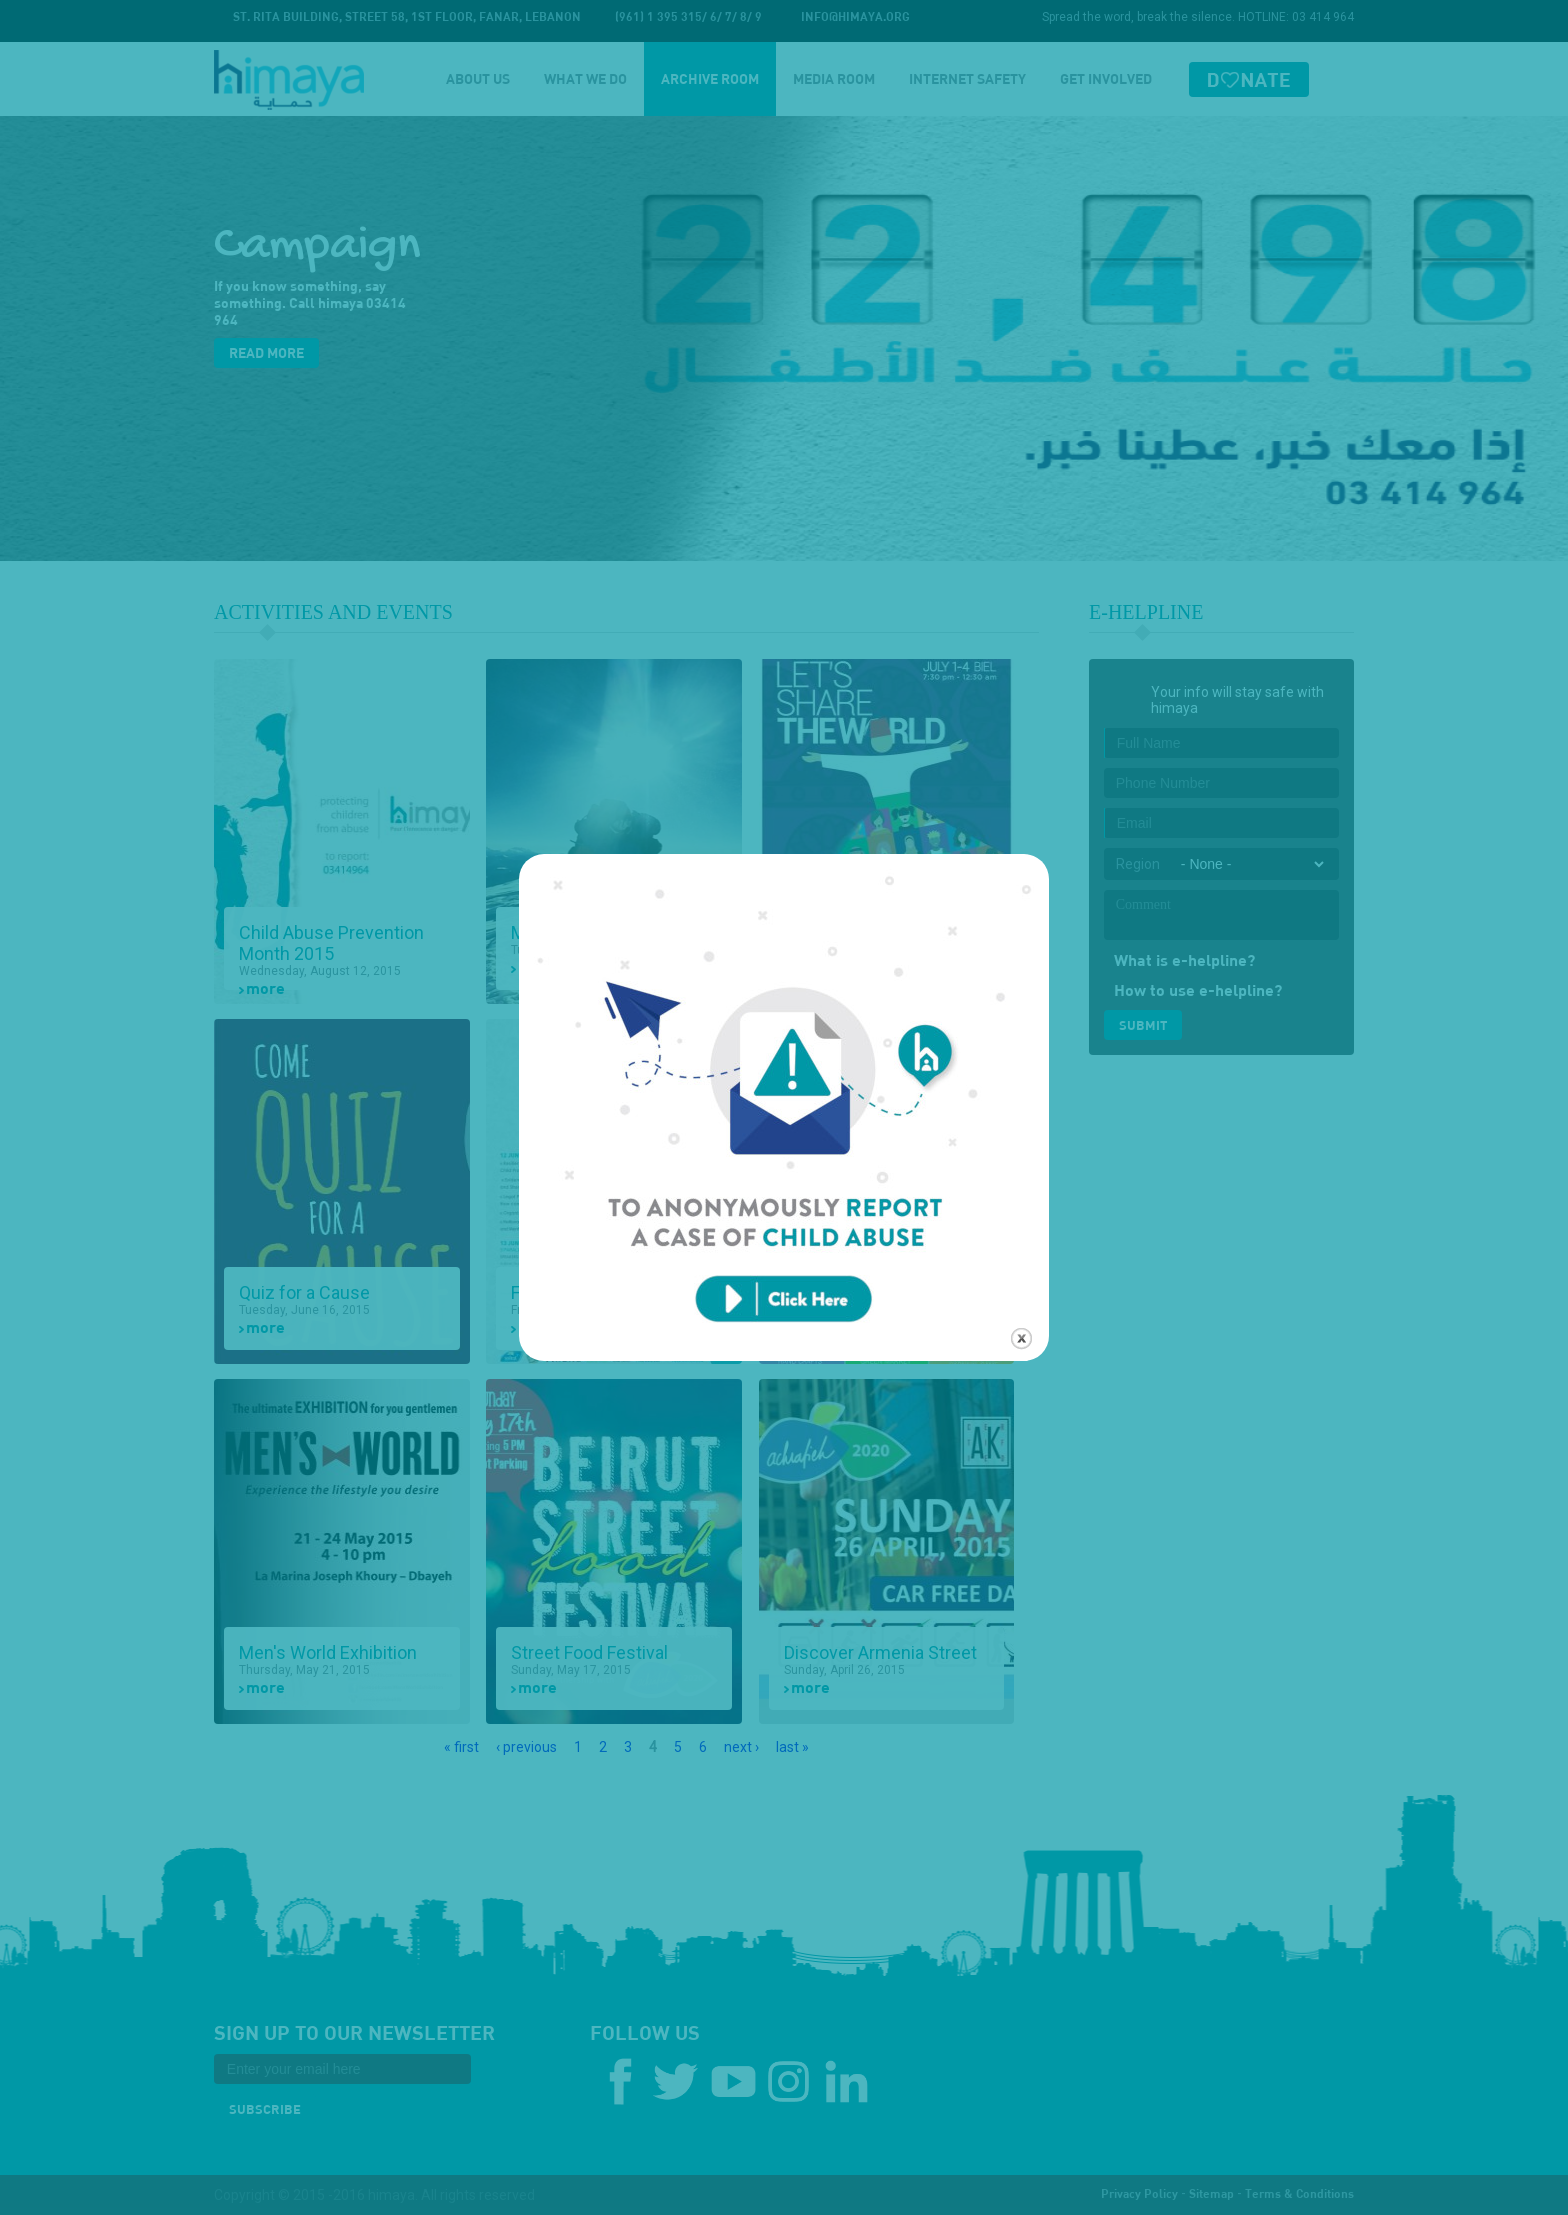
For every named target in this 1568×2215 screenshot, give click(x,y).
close (1021, 1307)
